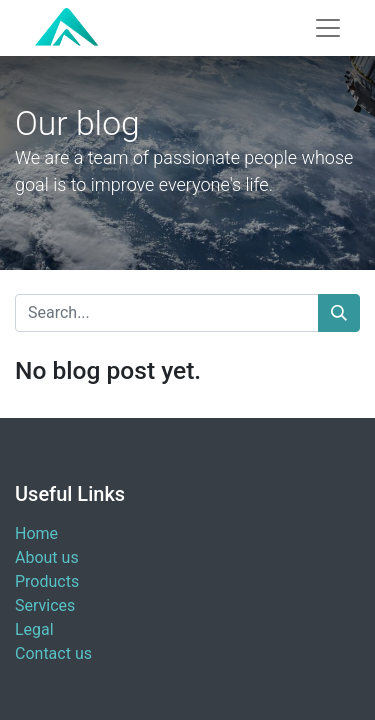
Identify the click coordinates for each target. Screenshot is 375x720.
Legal (34, 629)
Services (45, 605)
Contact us (53, 653)
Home (36, 533)
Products (47, 581)
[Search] (339, 313)
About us (47, 557)
